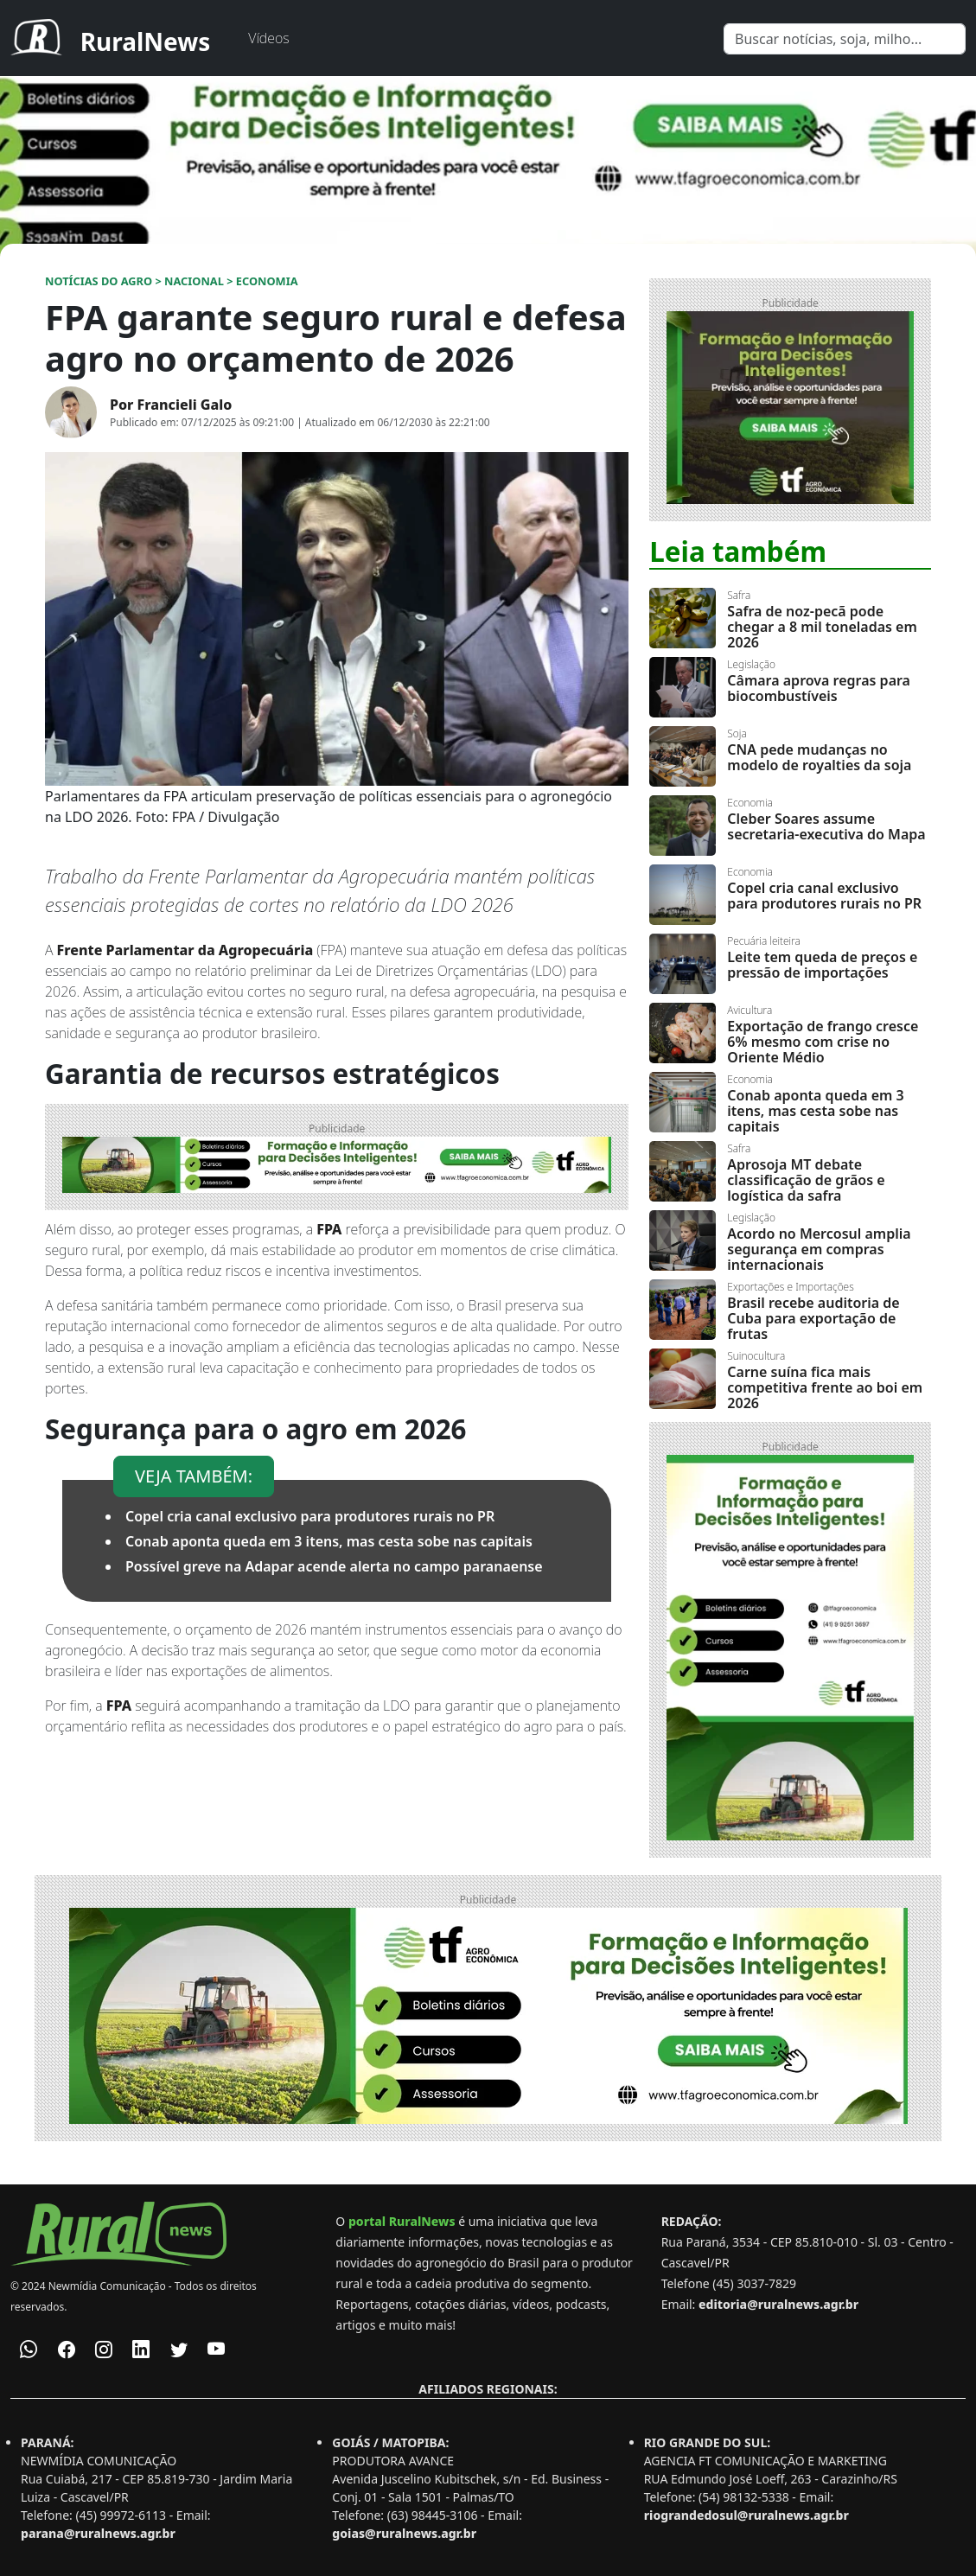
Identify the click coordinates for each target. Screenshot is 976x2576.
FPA (328, 1229)
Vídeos (268, 38)
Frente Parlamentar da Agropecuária (185, 950)
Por (171, 404)
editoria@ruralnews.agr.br (778, 2304)
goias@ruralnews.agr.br (404, 2533)
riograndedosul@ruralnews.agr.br (746, 2515)
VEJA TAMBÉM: (193, 1476)
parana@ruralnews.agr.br (98, 2533)
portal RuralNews (402, 2221)
